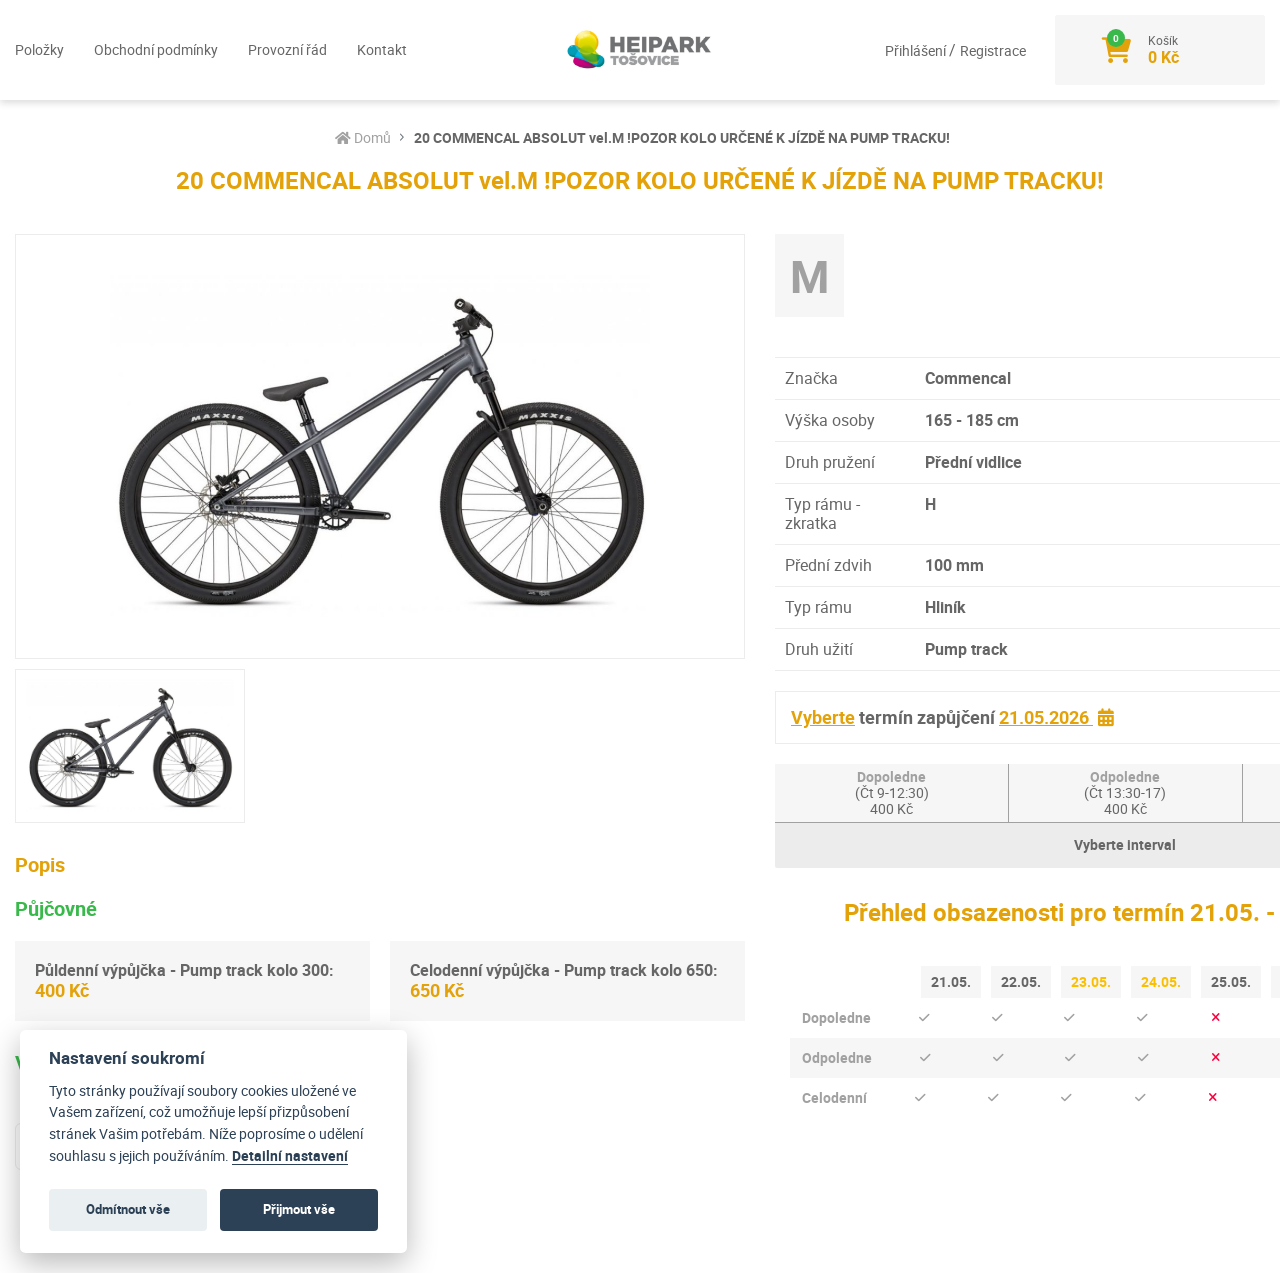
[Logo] (640, 50)
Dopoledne (892, 792)
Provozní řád (287, 49)
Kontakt (382, 49)
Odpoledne (1125, 792)
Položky (39, 49)
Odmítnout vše (128, 1209)
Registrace (992, 50)
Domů (363, 138)
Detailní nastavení (290, 1156)
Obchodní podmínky (156, 49)
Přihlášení (916, 50)
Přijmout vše (299, 1209)
